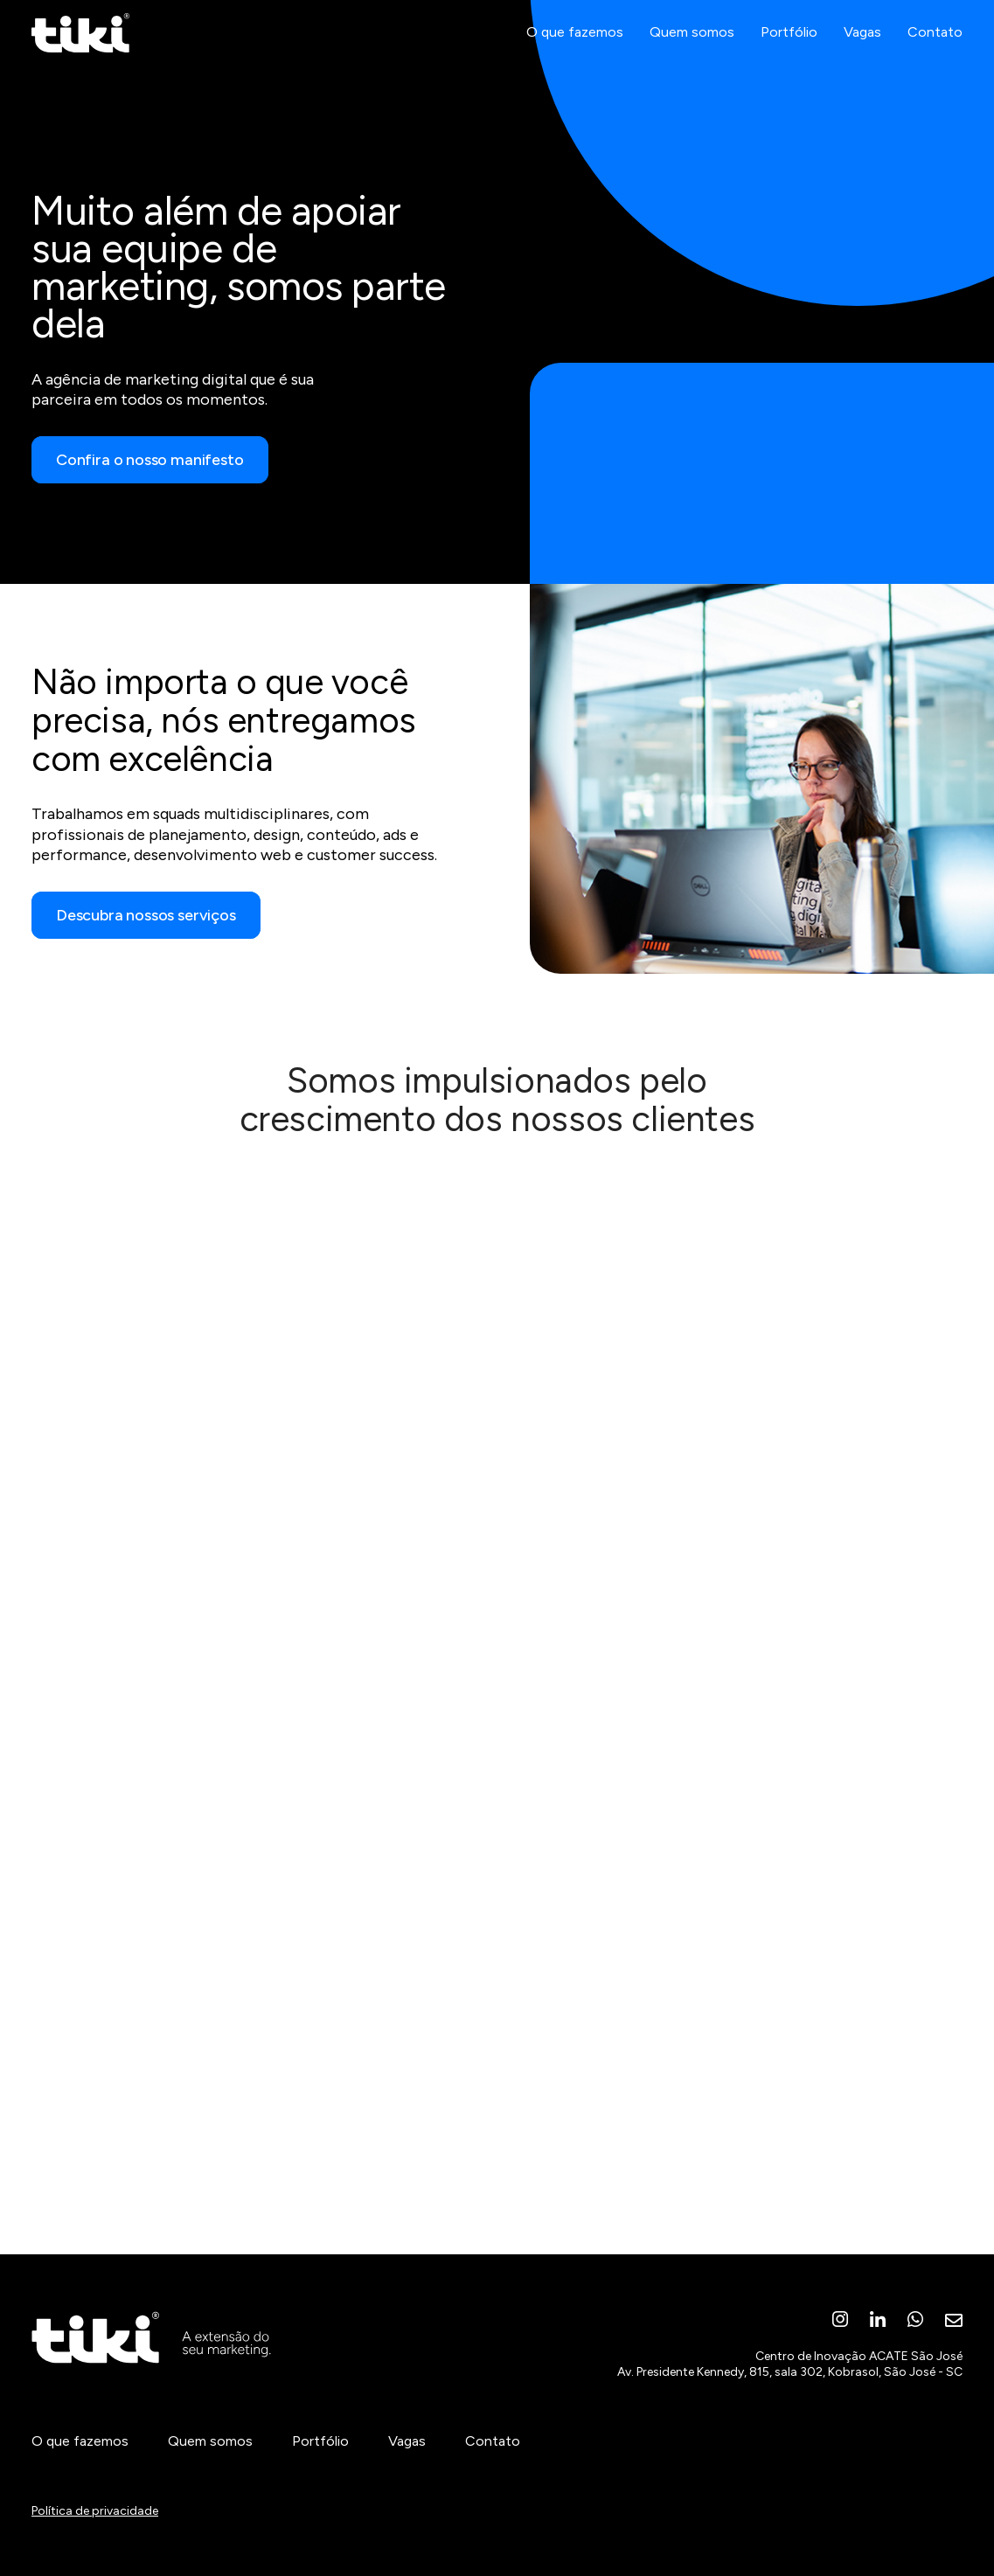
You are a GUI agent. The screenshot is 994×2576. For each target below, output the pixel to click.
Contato (935, 53)
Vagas (862, 53)
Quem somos (692, 53)
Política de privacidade (94, 2510)
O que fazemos (574, 53)
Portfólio (789, 53)
